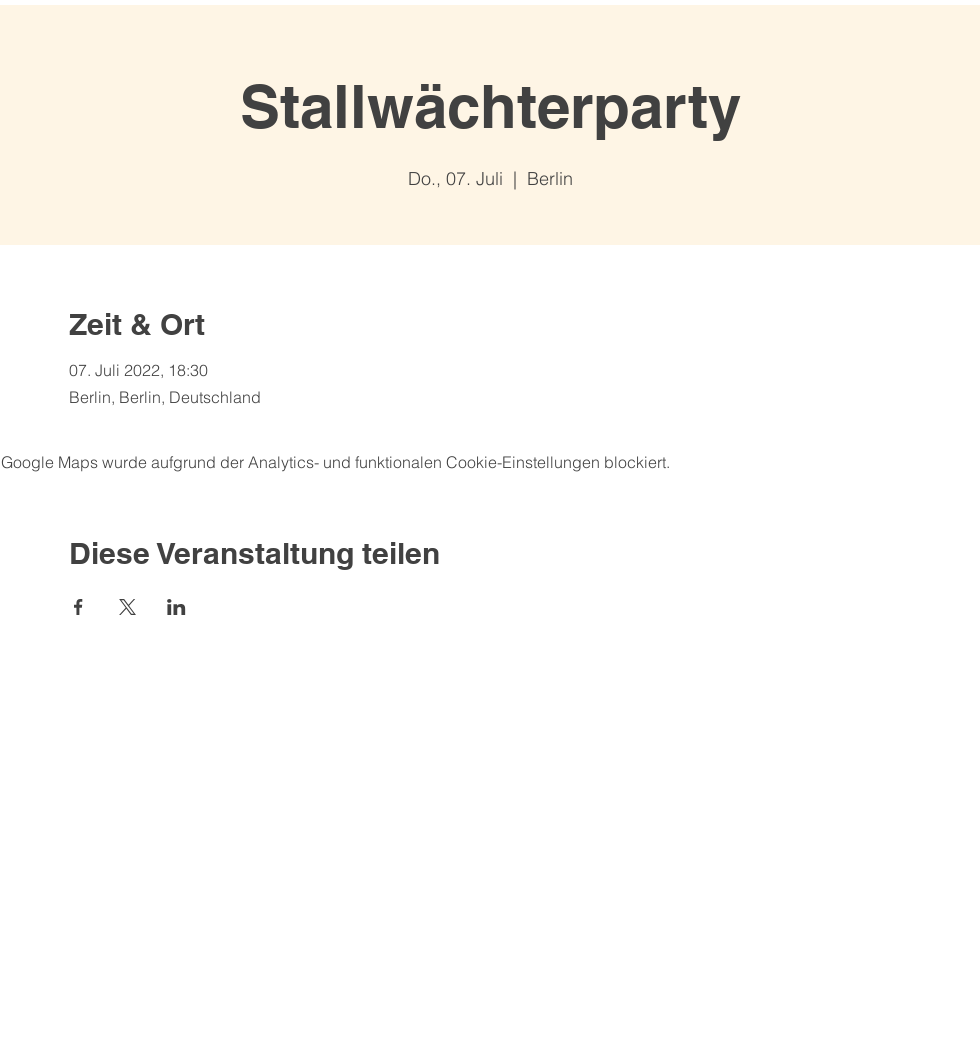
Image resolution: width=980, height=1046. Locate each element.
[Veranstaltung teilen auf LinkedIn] (176, 607)
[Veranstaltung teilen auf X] (127, 607)
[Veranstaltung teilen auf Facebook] (78, 607)
